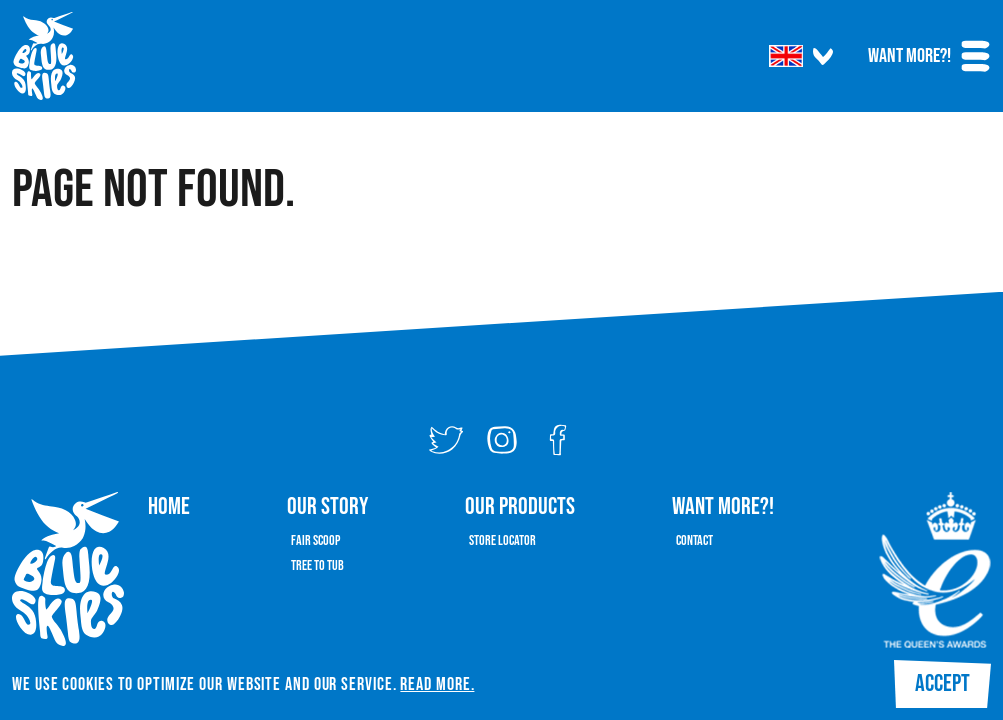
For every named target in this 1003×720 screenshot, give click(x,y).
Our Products (520, 506)
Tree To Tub (317, 565)
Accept (942, 683)
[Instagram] (502, 440)
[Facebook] (558, 440)
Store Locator (502, 540)
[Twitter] (446, 440)
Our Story (327, 506)
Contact (694, 540)
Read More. (437, 684)
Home (169, 506)
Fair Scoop (315, 540)
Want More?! (909, 56)
